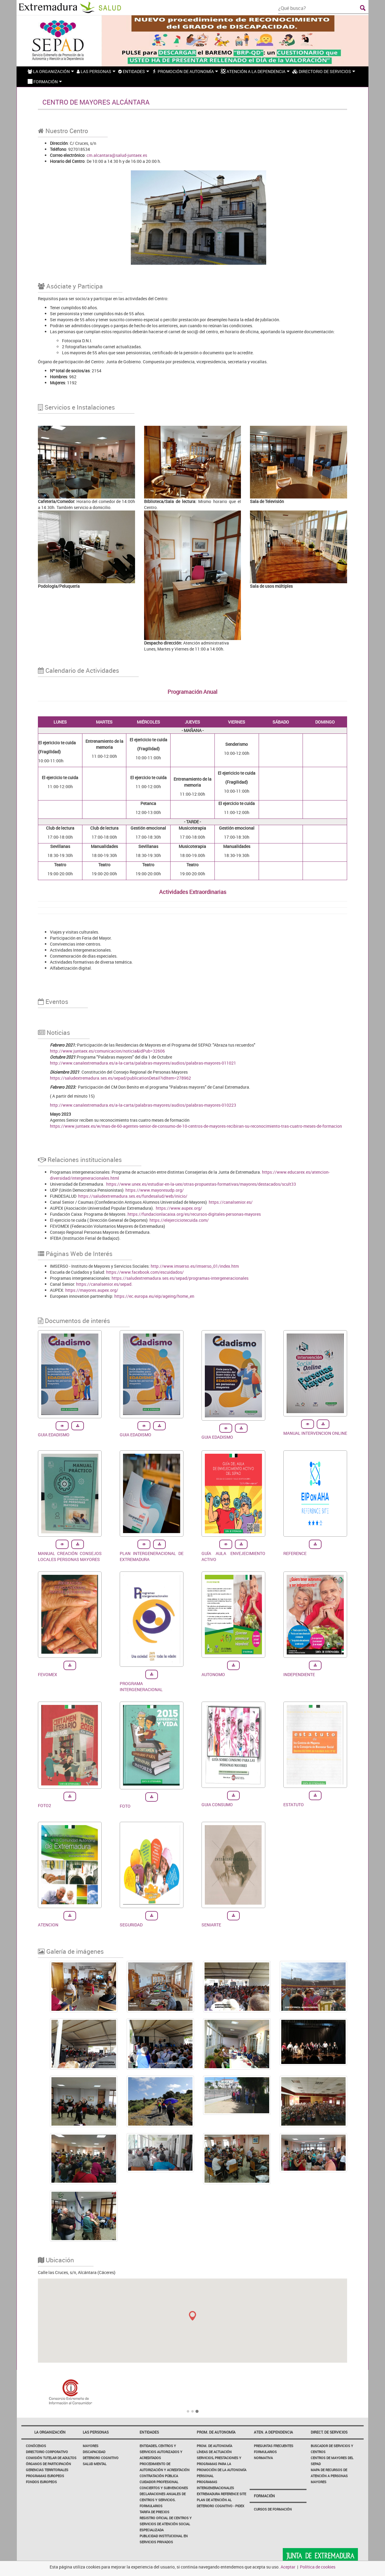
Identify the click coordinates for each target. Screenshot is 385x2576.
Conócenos (36, 2445)
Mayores (90, 2445)
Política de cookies (317, 2567)
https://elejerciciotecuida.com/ (179, 1220)
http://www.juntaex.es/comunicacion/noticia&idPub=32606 (107, 1051)
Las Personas (96, 2432)
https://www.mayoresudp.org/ (154, 1190)
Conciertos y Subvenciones (164, 2488)
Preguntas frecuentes (273, 2445)
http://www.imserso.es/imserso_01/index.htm (195, 1266)
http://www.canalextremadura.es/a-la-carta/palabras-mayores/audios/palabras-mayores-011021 (143, 1063)
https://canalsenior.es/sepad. (104, 1284)
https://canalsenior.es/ (231, 1202)
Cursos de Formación (273, 2509)
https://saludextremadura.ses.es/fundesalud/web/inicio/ (132, 1196)
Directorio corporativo (47, 2451)
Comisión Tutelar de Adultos (51, 2458)
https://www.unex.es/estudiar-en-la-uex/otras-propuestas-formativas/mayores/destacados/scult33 (201, 1184)
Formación (264, 2495)
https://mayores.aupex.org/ (91, 1290)
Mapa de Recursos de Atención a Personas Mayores (329, 2476)
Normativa (263, 2458)
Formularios (265, 2451)
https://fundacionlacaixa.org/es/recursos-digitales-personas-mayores (194, 1214)
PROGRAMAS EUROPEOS (45, 2476)
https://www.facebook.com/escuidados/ (145, 1272)
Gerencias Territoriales (47, 2470)
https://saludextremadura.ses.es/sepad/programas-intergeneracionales (180, 1278)
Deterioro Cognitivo (101, 2458)
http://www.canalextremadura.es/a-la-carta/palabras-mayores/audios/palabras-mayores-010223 (143, 1105)
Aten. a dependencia (273, 2432)
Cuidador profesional (159, 2482)
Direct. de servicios (329, 2432)
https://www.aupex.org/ (179, 1208)
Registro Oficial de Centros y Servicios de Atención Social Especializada (166, 2524)
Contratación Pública (159, 2476)
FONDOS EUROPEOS (41, 2482)
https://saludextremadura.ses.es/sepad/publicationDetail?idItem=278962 (120, 1078)
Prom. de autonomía (216, 2432)
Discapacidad (94, 2451)
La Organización (50, 2432)
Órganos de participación (48, 2464)
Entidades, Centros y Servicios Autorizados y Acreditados (161, 2451)
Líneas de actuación (214, 2451)
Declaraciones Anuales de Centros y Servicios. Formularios (163, 2500)
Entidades (149, 2432)
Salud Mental (94, 2464)
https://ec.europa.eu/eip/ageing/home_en (154, 1296)
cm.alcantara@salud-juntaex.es (117, 155)
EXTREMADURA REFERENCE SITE (221, 2494)
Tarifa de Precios (154, 2512)
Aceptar (288, 2567)
